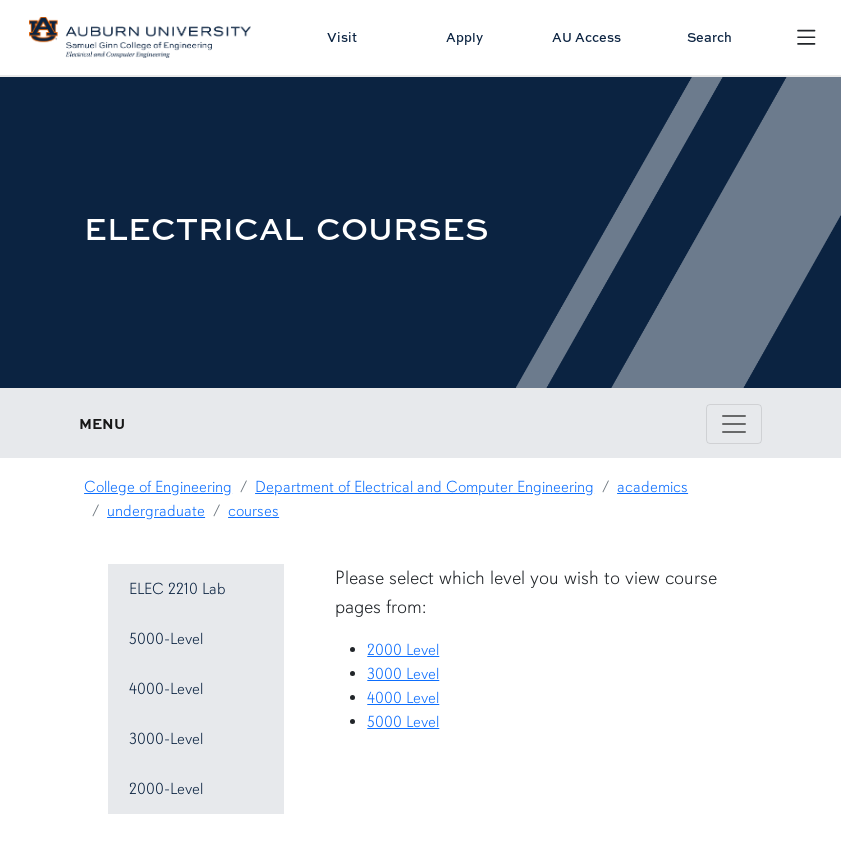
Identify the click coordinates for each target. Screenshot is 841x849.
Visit (342, 37)
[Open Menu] (806, 37)
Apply (464, 37)
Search (709, 37)
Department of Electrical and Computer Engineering (424, 487)
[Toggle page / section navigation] (734, 424)
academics (652, 487)
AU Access (586, 37)
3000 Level (403, 674)
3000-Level (166, 739)
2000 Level (403, 650)
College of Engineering (158, 487)
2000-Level (166, 789)
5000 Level (403, 722)
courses (253, 511)
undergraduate (156, 511)
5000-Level (166, 639)
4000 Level (403, 698)
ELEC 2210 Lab (177, 589)
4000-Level (166, 689)
